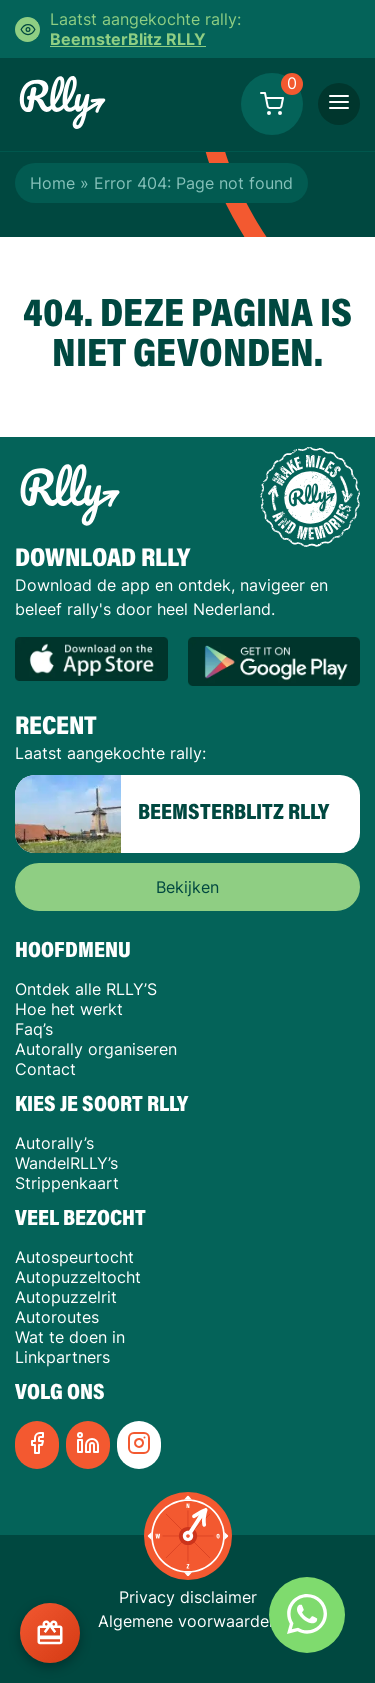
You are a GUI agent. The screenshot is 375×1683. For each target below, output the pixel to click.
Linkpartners (62, 1357)
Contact (45, 1069)
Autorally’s (54, 1143)
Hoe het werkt (69, 1009)
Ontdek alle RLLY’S (86, 989)
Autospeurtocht (74, 1257)
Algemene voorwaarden (188, 1621)
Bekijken (187, 887)
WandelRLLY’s (66, 1163)
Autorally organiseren (96, 1049)
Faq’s (34, 1029)
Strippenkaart (67, 1183)
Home (52, 183)
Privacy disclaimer (188, 1597)
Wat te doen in (70, 1337)
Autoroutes (57, 1317)
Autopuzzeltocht (78, 1277)
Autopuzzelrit (66, 1297)
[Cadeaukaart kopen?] (50, 1633)
